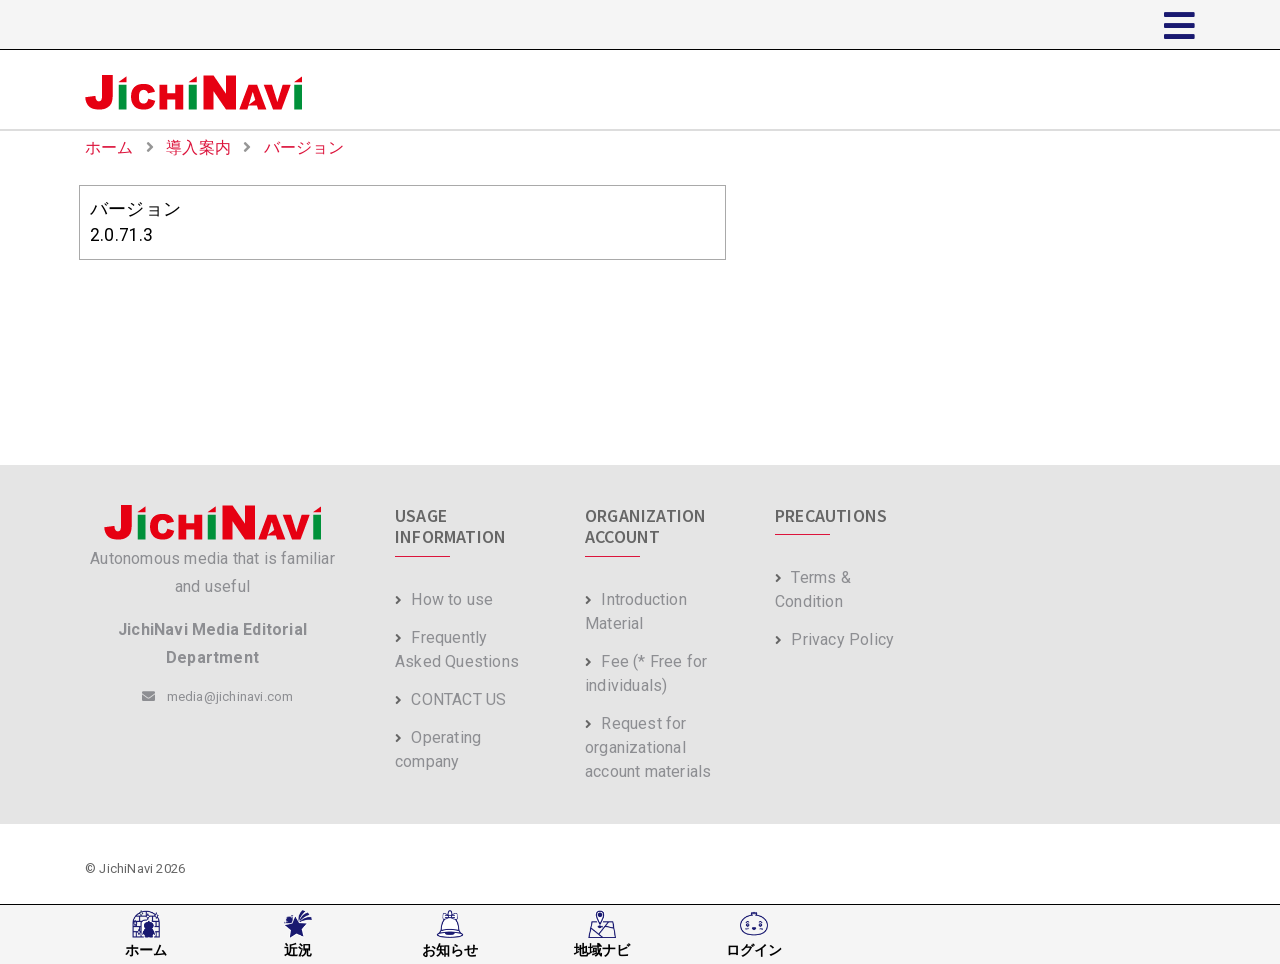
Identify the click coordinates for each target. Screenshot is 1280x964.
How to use (444, 599)
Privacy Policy (834, 639)
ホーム (111, 147)
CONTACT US (450, 699)
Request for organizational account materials (648, 747)
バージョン (304, 147)
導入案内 (200, 147)
